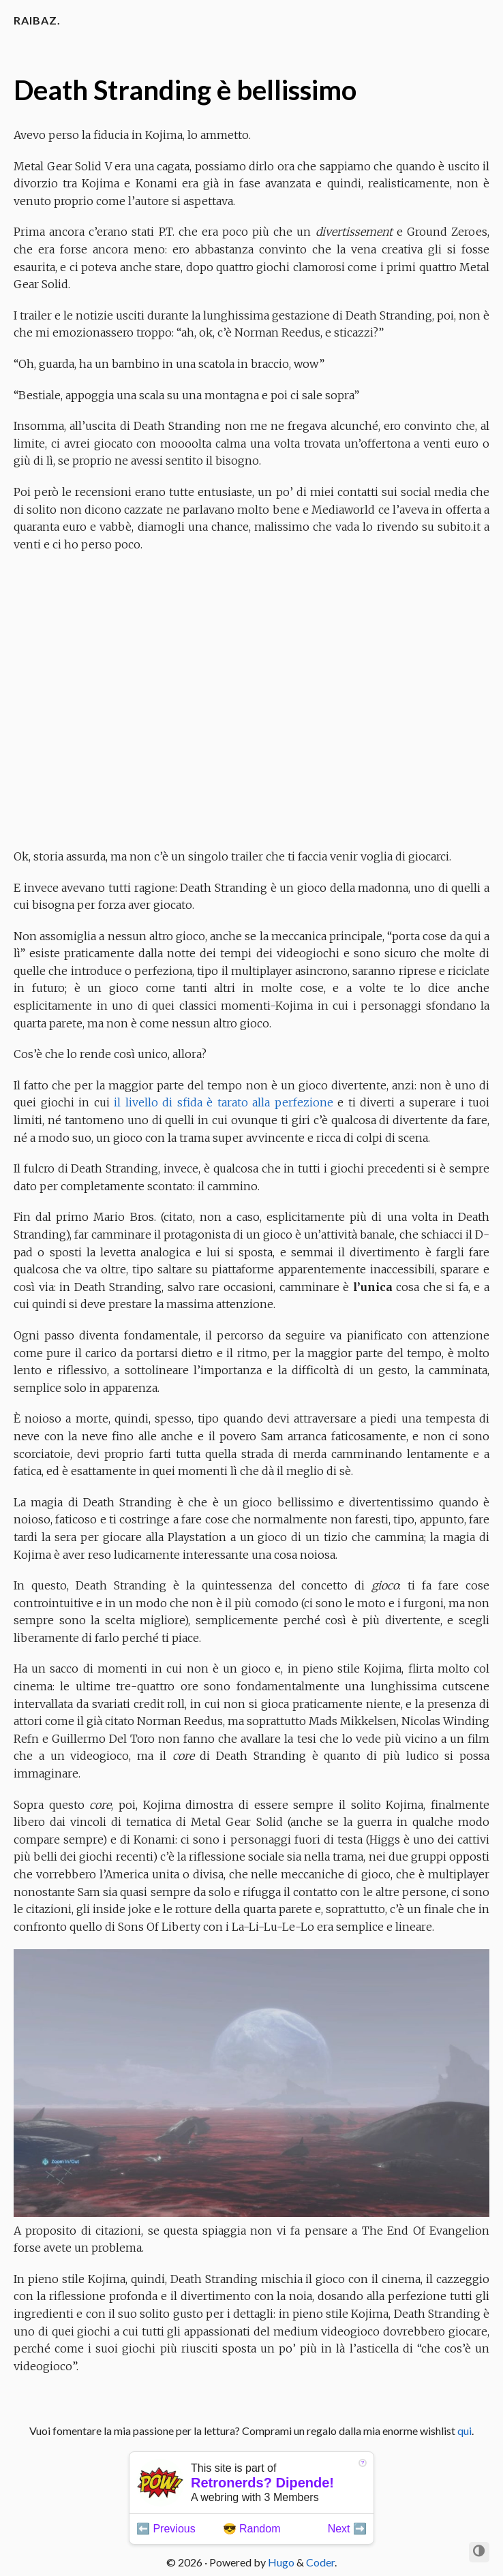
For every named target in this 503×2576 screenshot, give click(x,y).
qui (464, 2430)
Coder (320, 2562)
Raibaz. (37, 20)
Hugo (281, 2562)
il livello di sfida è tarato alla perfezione (223, 1102)
